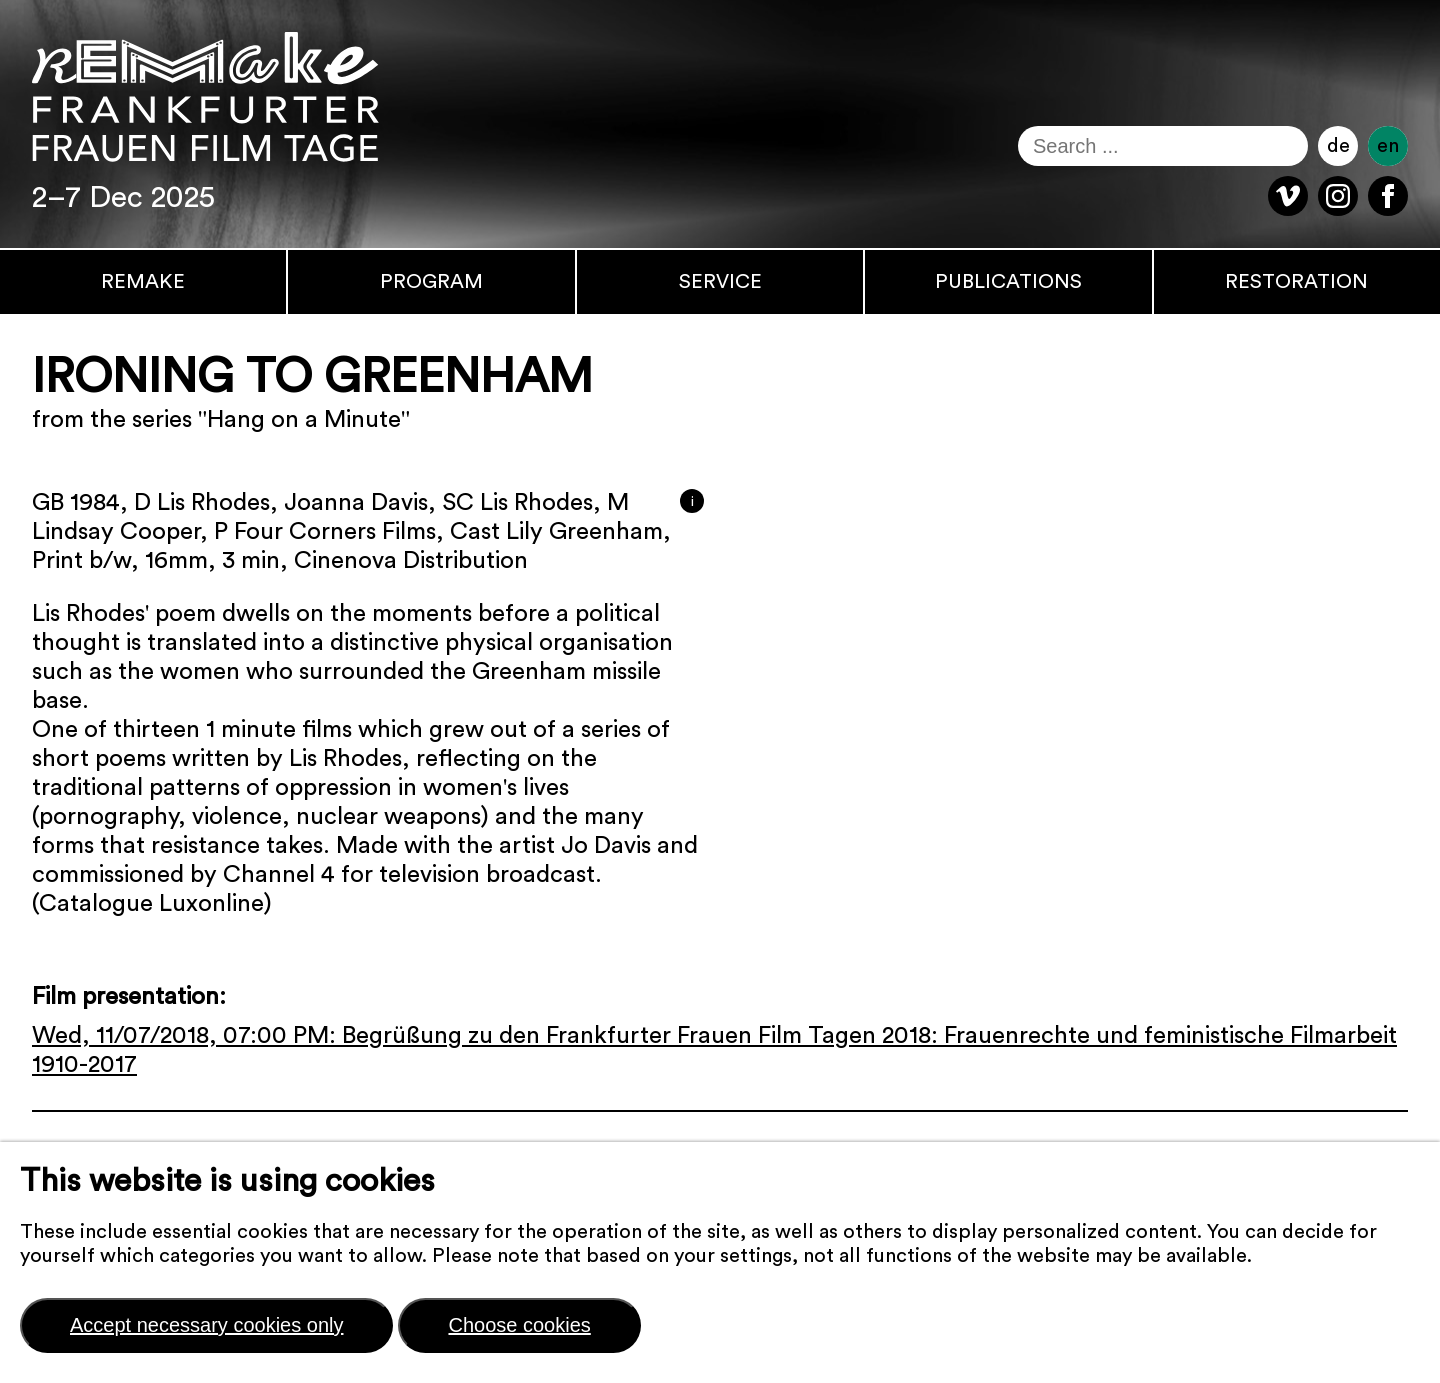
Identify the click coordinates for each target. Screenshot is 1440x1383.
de (1338, 146)
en (1388, 146)
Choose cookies (519, 1325)
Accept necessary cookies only (206, 1325)
